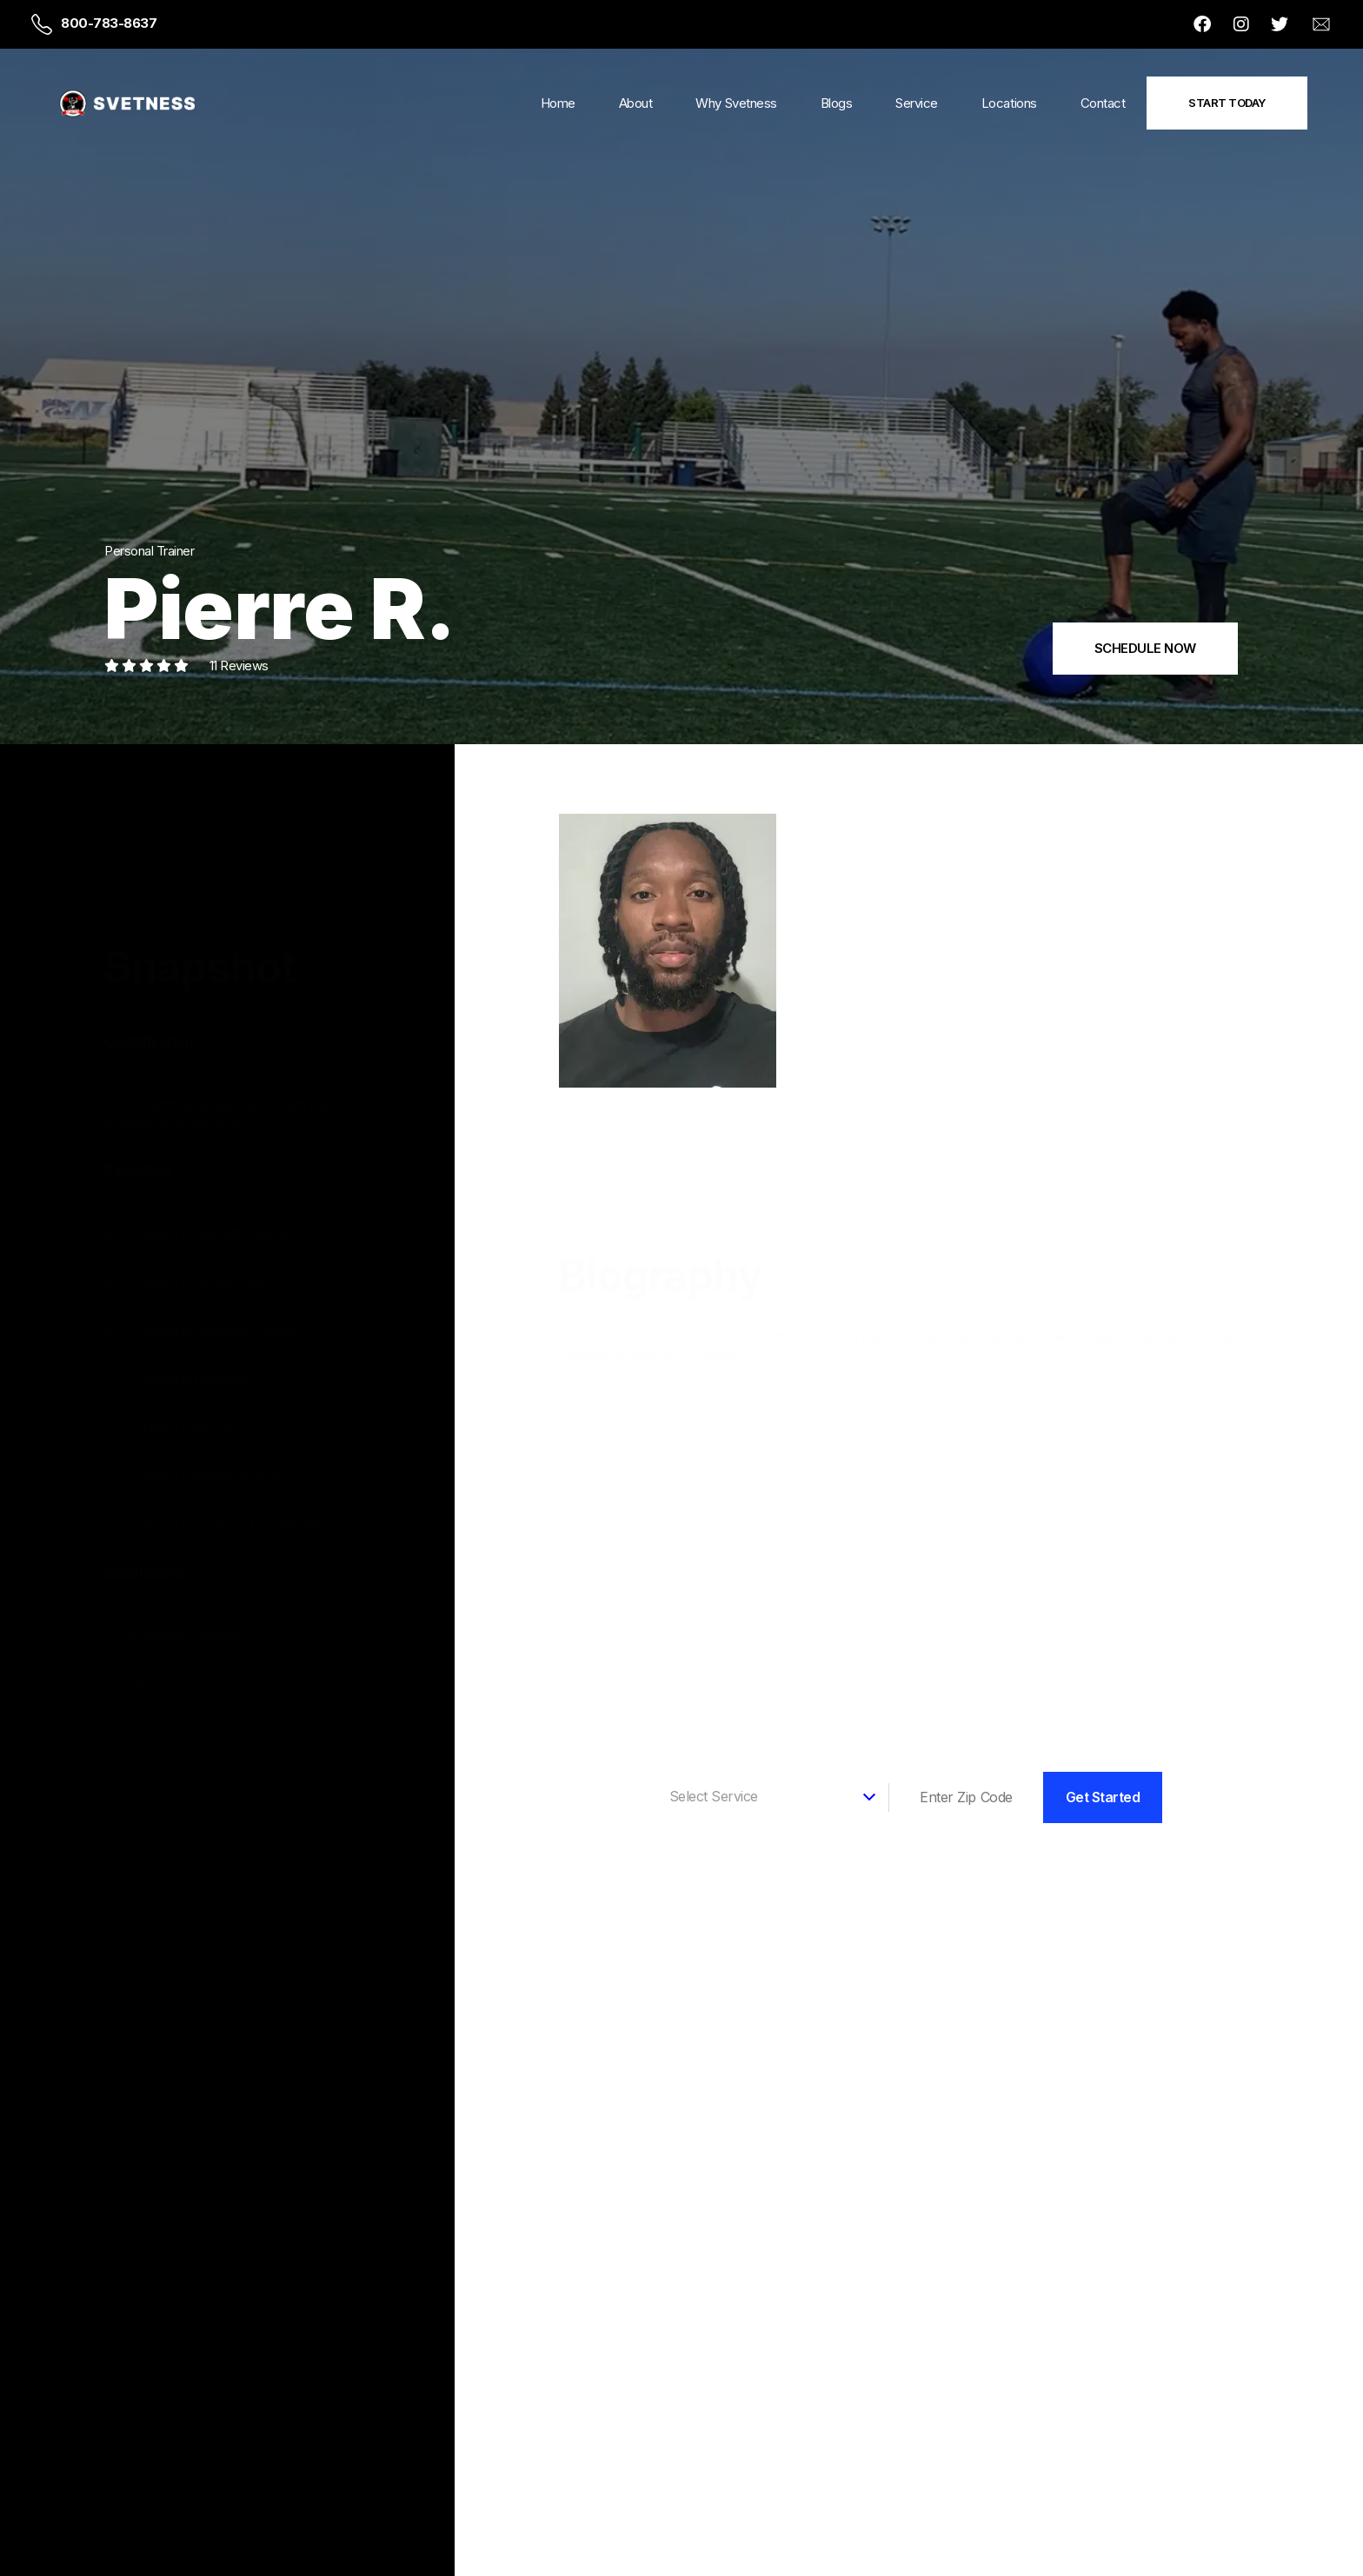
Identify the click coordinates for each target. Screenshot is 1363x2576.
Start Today (1227, 103)
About (636, 103)
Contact (1103, 103)
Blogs (837, 103)
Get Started (1103, 1797)
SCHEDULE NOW (1145, 648)
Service (916, 103)
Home (558, 103)
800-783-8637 (108, 23)
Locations (1009, 103)
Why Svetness (735, 103)
